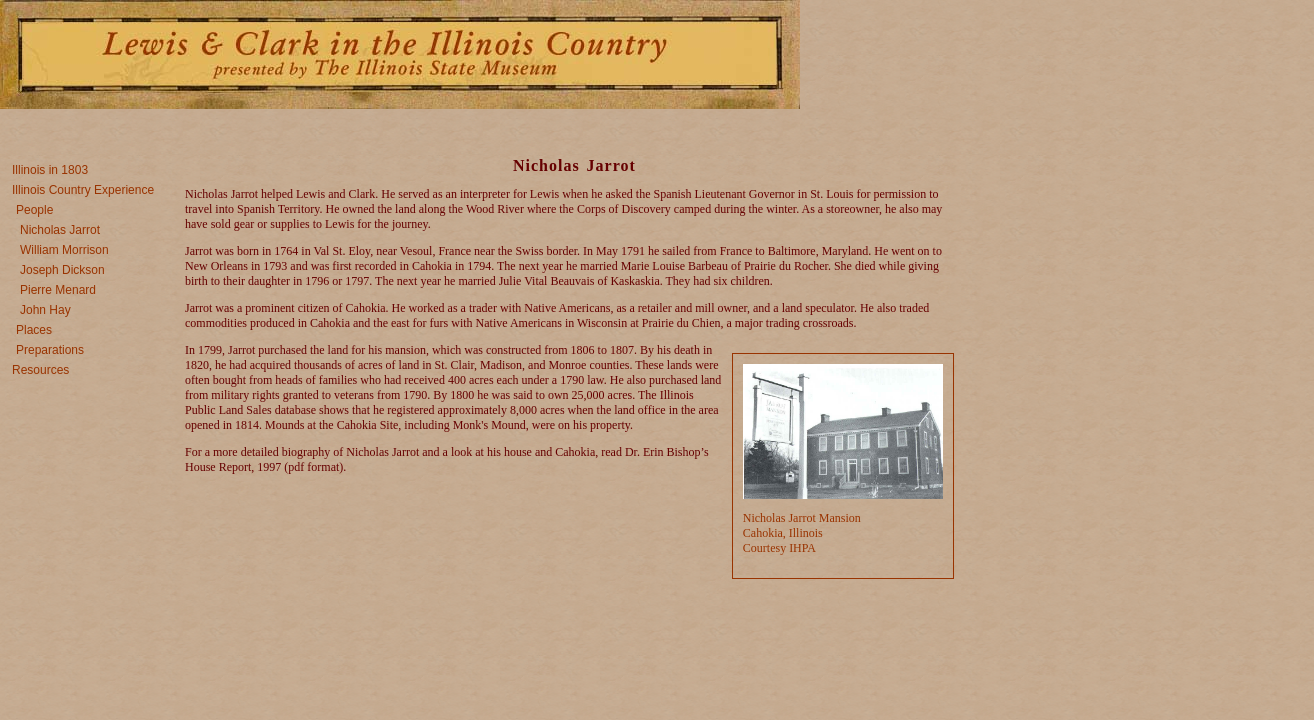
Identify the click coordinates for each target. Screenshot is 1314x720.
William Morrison (64, 250)
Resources (40, 370)
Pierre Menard (58, 290)
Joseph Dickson (62, 270)
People (34, 210)
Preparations (50, 350)
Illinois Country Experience (83, 190)
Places (34, 330)
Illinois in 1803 (50, 170)
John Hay (45, 310)
